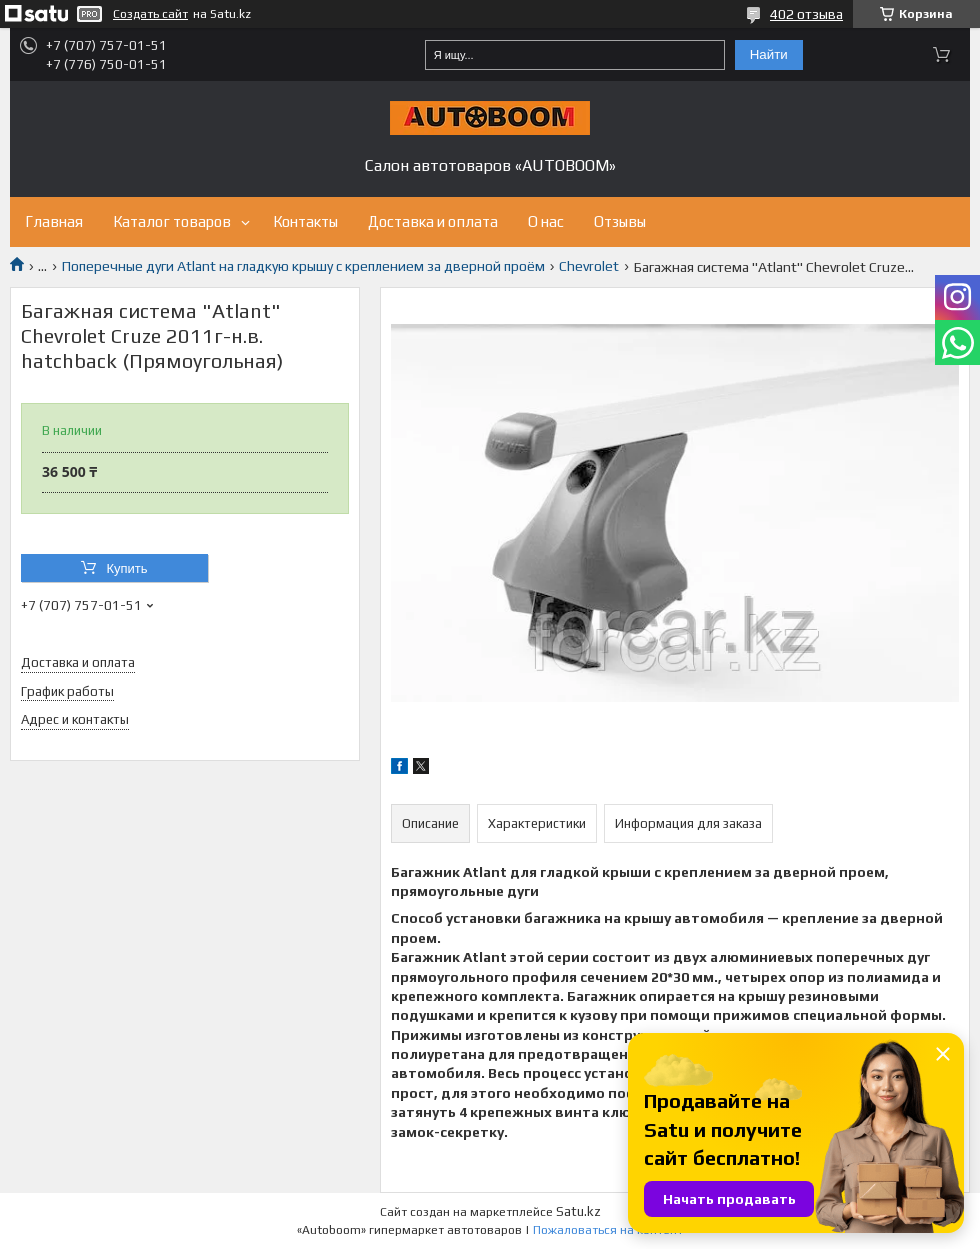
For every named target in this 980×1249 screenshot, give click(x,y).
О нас (546, 221)
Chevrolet (589, 266)
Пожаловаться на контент (608, 1230)
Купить (126, 568)
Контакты (305, 221)
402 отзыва (806, 14)
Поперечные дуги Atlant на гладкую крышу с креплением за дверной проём (303, 266)
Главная (54, 221)
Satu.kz (578, 1211)
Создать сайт (150, 14)
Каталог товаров (172, 221)
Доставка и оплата (433, 221)
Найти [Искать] (769, 54)
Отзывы (620, 221)
